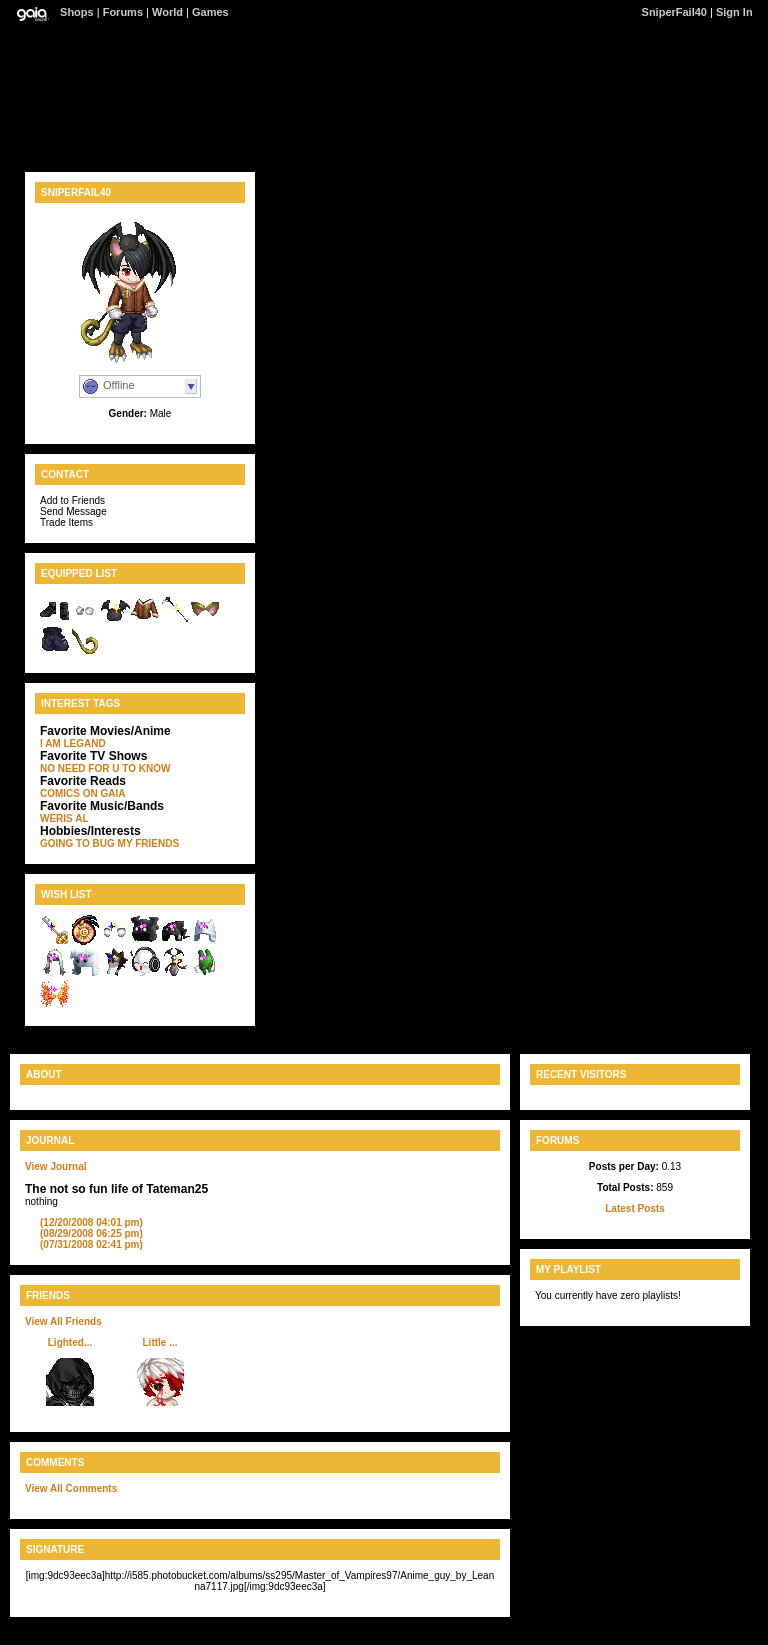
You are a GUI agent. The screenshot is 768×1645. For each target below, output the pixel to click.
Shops (77, 12)
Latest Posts (634, 1208)
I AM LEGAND (73, 743)
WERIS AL (64, 818)
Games (210, 12)
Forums (123, 12)
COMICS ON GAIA (83, 793)
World (167, 12)
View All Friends (63, 1321)
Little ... (160, 1342)
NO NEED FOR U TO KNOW (105, 768)
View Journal (56, 1166)
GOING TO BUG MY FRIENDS (109, 843)
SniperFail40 (674, 12)
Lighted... (70, 1342)
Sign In (734, 12)
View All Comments (71, 1488)
